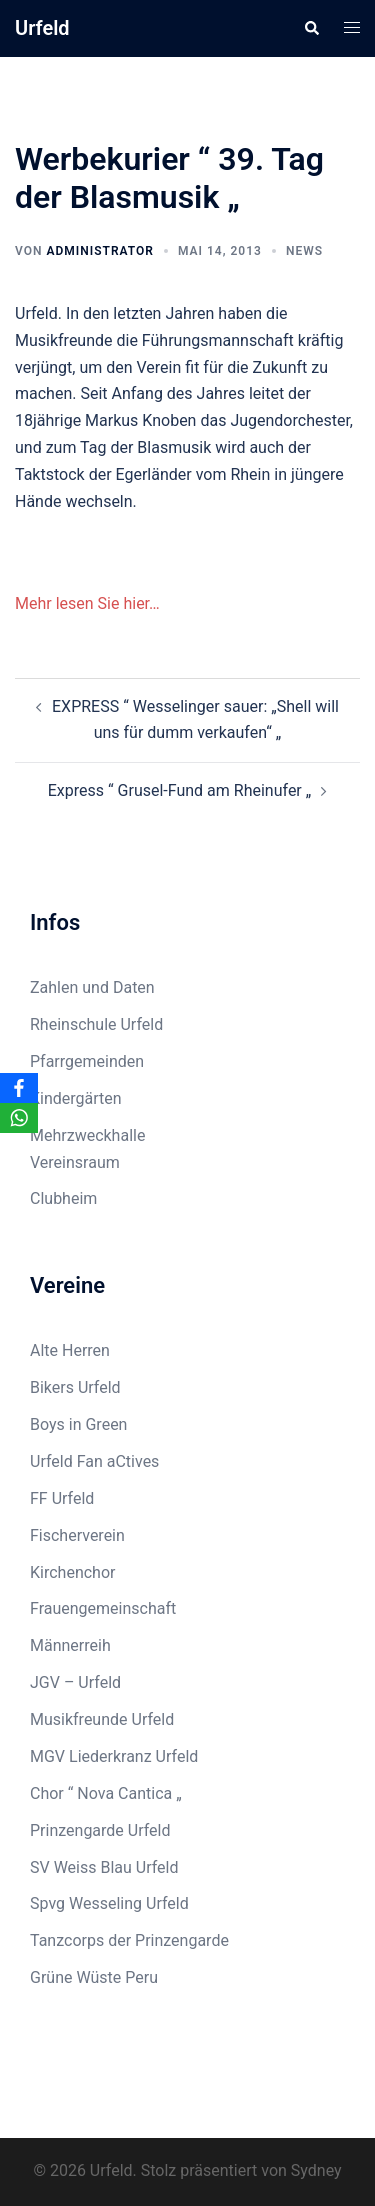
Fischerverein (77, 1535)
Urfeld (42, 28)
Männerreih (70, 1645)
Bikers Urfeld (75, 1387)
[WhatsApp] (19, 1118)
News (304, 251)
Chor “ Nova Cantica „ (106, 1793)
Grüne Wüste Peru (94, 1977)
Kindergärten (76, 1098)
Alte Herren (70, 1350)
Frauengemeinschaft (103, 1608)
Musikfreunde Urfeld (102, 1719)
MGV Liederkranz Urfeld (114, 1756)
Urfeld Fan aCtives (94, 1461)
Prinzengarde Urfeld (100, 1830)
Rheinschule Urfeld (96, 1024)
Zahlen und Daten (92, 987)
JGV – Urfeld (75, 1682)
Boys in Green (78, 1424)
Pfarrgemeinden (87, 1061)
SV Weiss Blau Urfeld (104, 1867)
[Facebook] (19, 1088)
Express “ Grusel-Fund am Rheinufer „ (180, 790)
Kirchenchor (72, 1572)
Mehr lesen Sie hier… (87, 603)
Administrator (99, 251)
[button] (311, 28)
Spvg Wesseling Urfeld (109, 1903)
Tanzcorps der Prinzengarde (129, 1940)
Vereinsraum (75, 1162)
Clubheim (63, 1198)
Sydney (316, 2170)
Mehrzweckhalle (87, 1135)
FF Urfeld (62, 1498)
